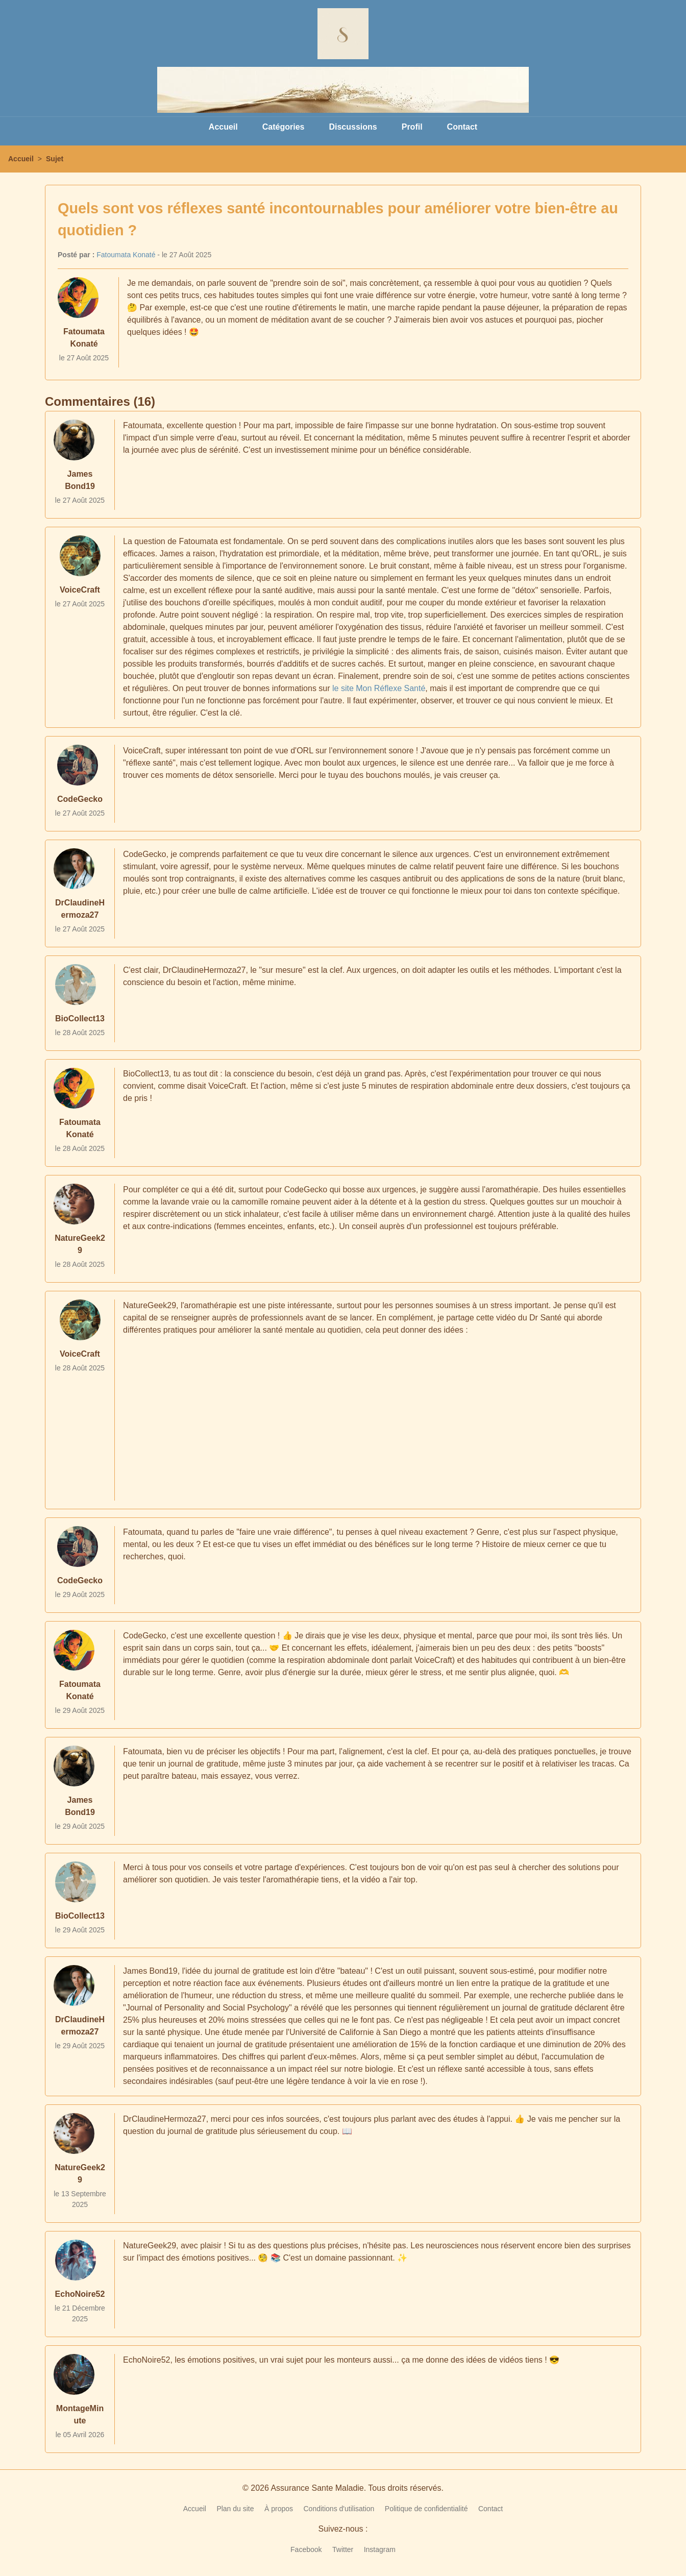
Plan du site (235, 2509)
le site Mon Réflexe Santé (378, 688)
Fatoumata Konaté (125, 255)
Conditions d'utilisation (339, 2509)
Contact (462, 126)
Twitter (342, 2549)
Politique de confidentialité (426, 2509)
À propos (278, 2509)
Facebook (306, 2549)
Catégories (283, 126)
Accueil (223, 126)
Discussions (353, 126)
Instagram (380, 2549)
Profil (412, 126)
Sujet (54, 159)
